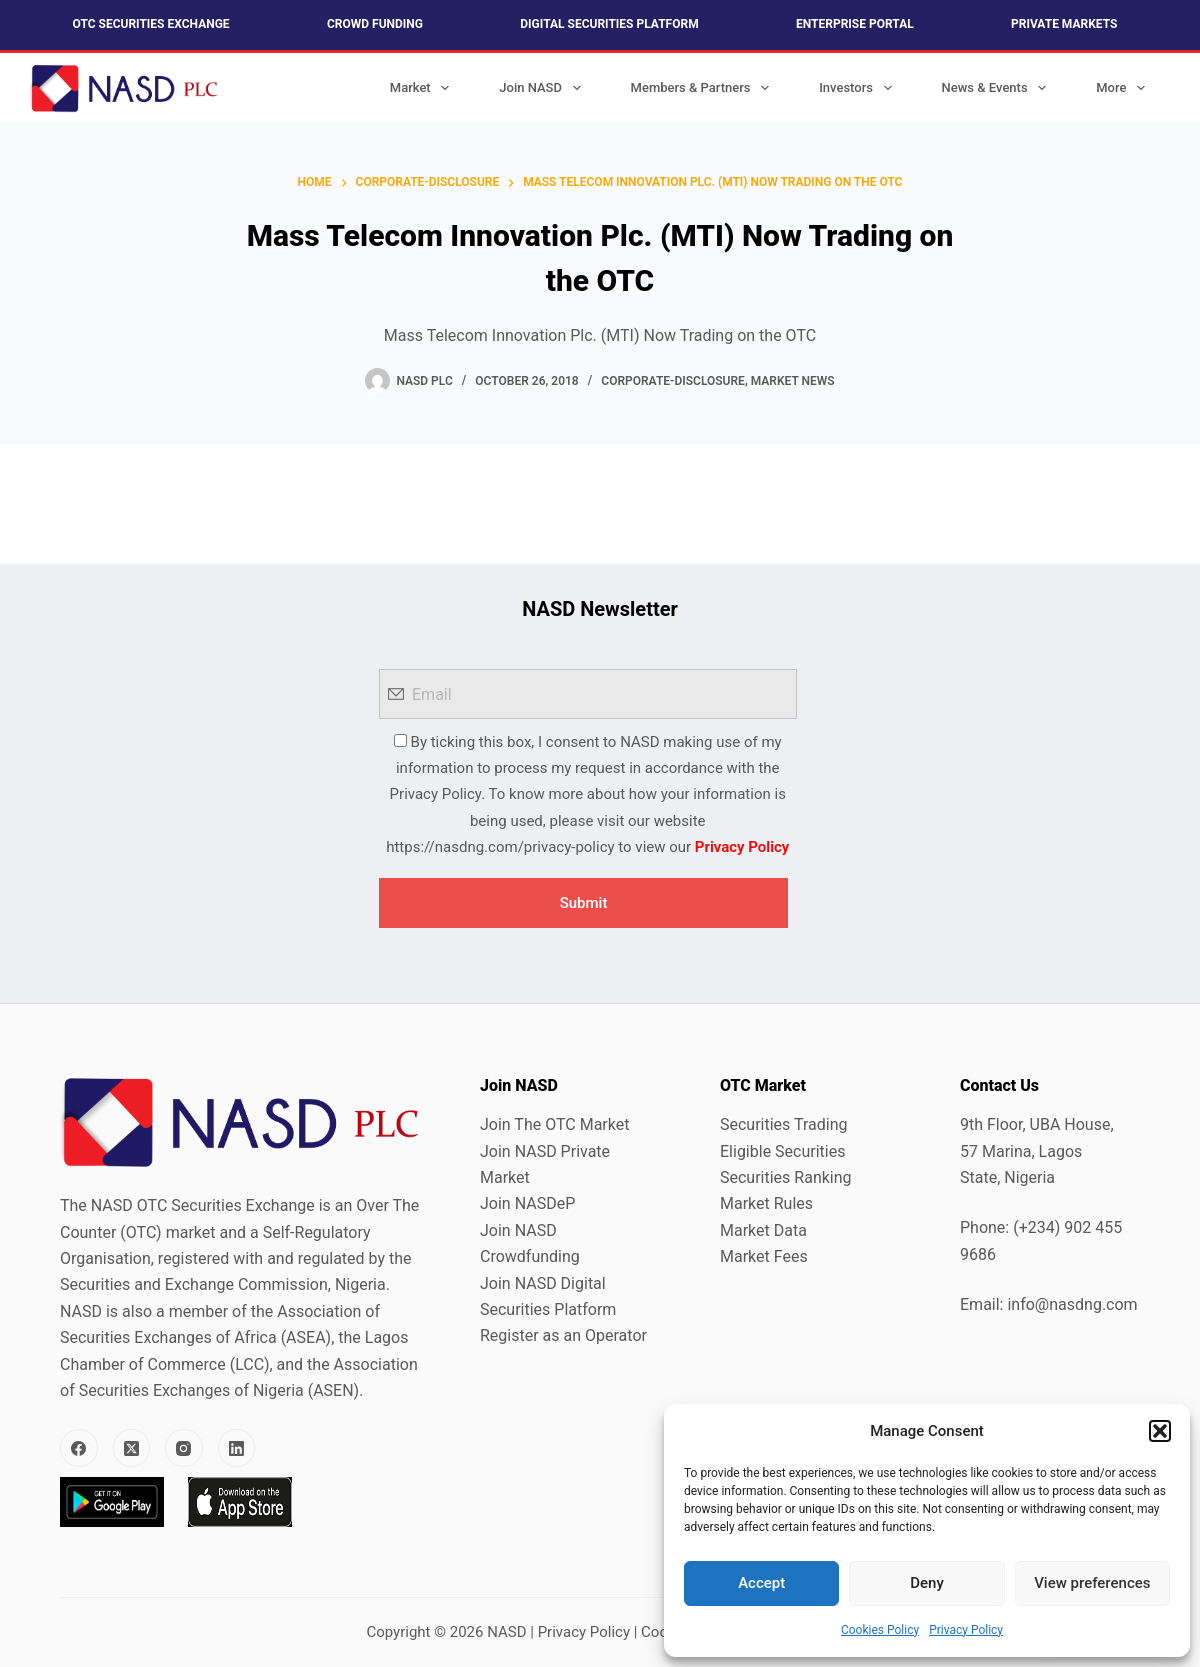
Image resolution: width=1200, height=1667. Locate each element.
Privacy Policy (966, 1630)
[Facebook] (79, 1448)
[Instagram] (184, 1448)
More (1124, 88)
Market (424, 88)
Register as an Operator (563, 1335)
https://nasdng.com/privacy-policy (500, 847)
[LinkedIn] (237, 1448)
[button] (1160, 1431)
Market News (793, 381)
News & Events (998, 88)
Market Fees (764, 1256)
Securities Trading (784, 1124)
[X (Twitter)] (132, 1448)
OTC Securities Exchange (151, 24)
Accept (761, 1583)
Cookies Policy (880, 1630)
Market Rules (766, 1203)
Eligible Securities (782, 1151)
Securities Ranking (786, 1177)
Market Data (763, 1230)
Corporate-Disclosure (673, 381)
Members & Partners (704, 88)
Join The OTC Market (554, 1124)
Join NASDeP (527, 1203)
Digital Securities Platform (609, 24)
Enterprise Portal (855, 24)
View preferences (1092, 1583)
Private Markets (1064, 24)
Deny (927, 1583)
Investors (859, 88)
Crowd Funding (375, 24)
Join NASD (543, 88)
